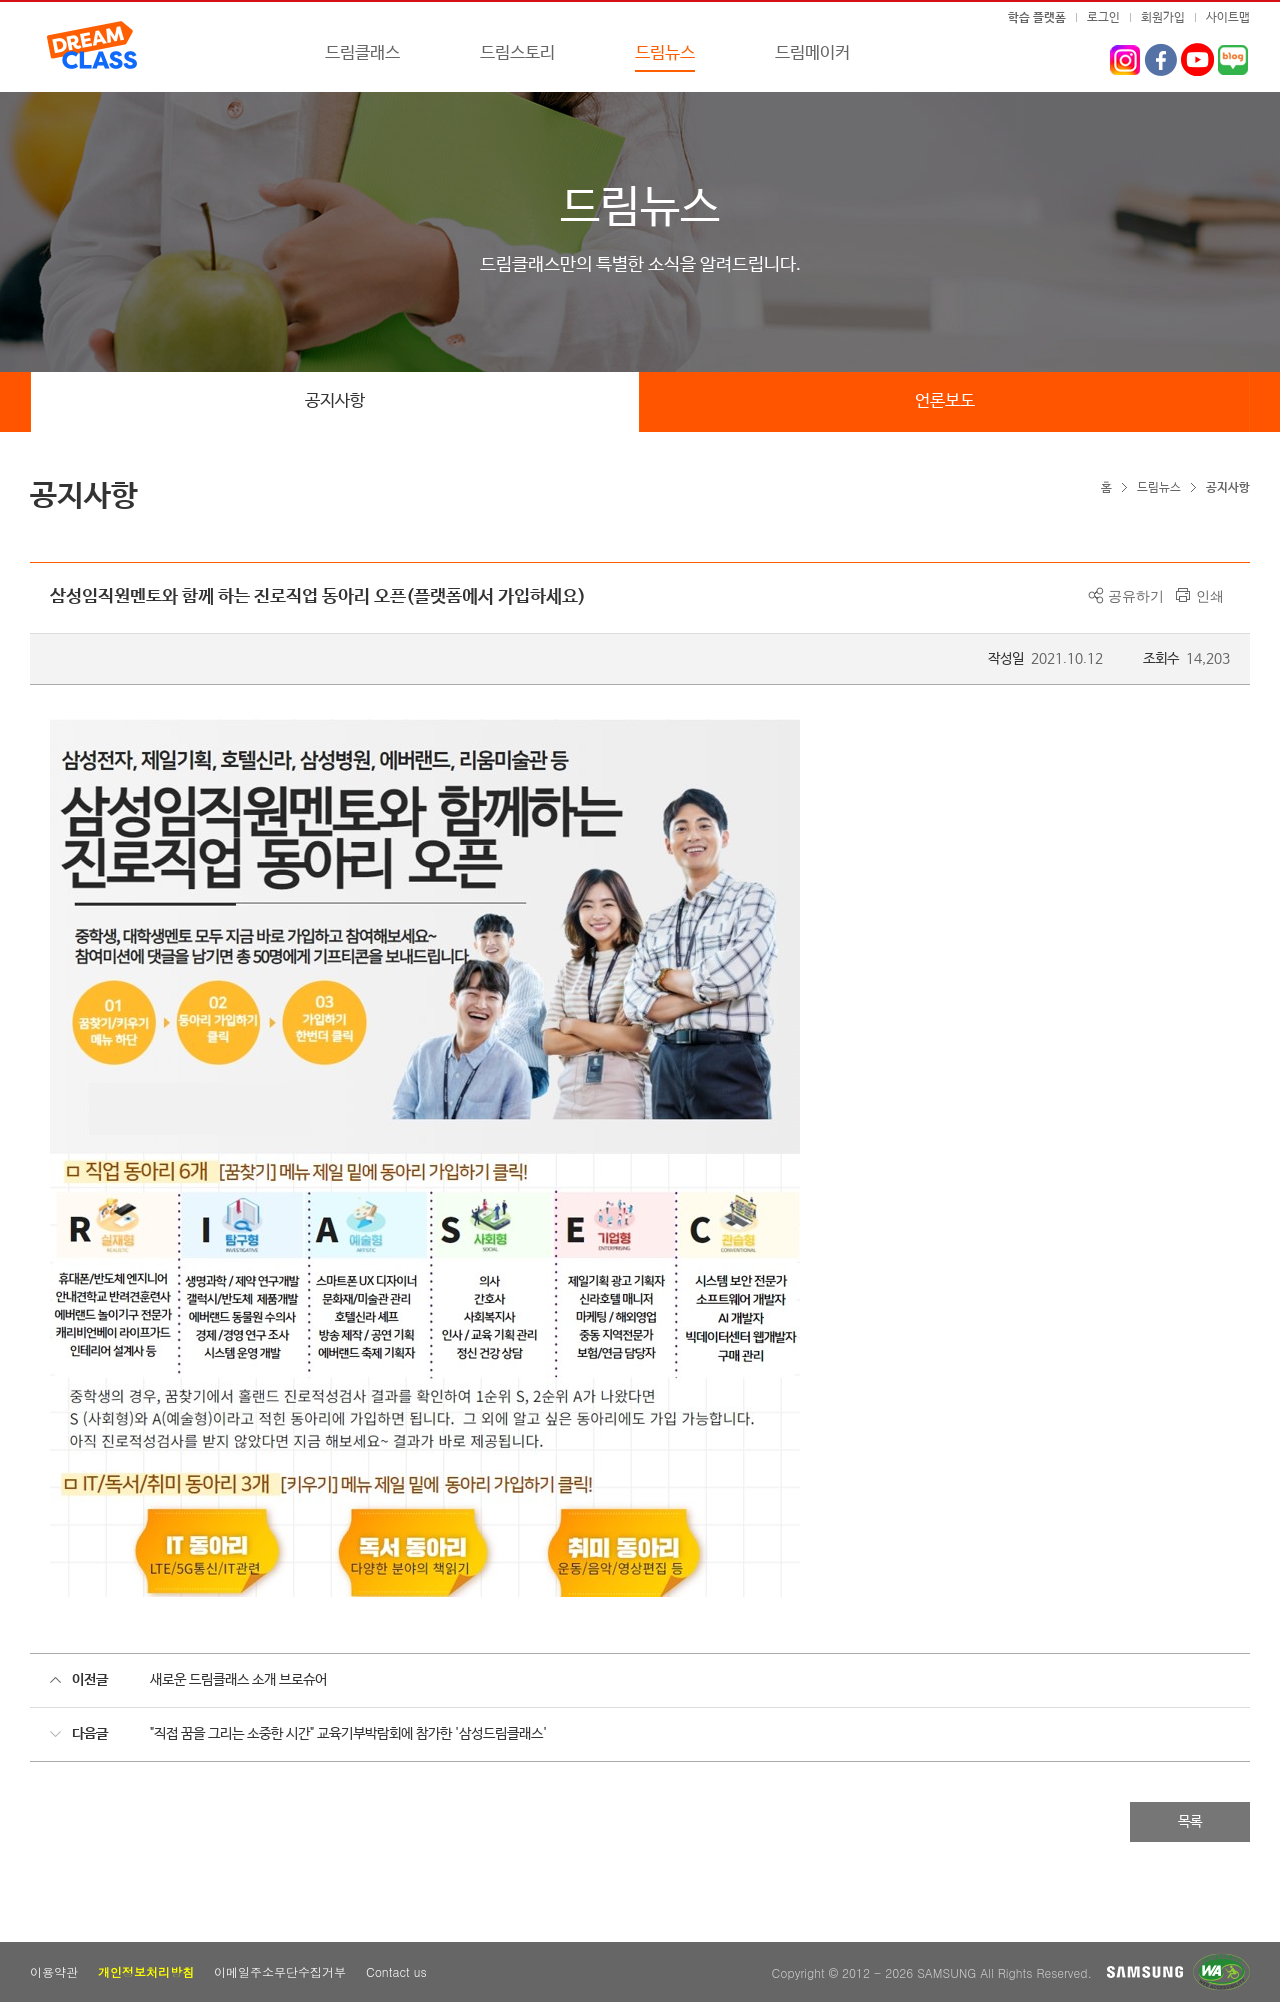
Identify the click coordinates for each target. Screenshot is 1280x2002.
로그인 (1103, 18)
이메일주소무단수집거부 (280, 1971)
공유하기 (1136, 596)
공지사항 (335, 401)
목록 (1190, 1822)
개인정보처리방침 (146, 1971)
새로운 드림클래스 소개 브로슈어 (238, 1680)
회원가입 (1163, 18)
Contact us (396, 1971)
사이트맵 (1228, 18)
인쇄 (1210, 596)
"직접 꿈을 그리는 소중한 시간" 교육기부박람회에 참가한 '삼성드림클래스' (348, 1734)
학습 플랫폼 (1037, 18)
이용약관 (54, 1971)
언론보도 (945, 401)
